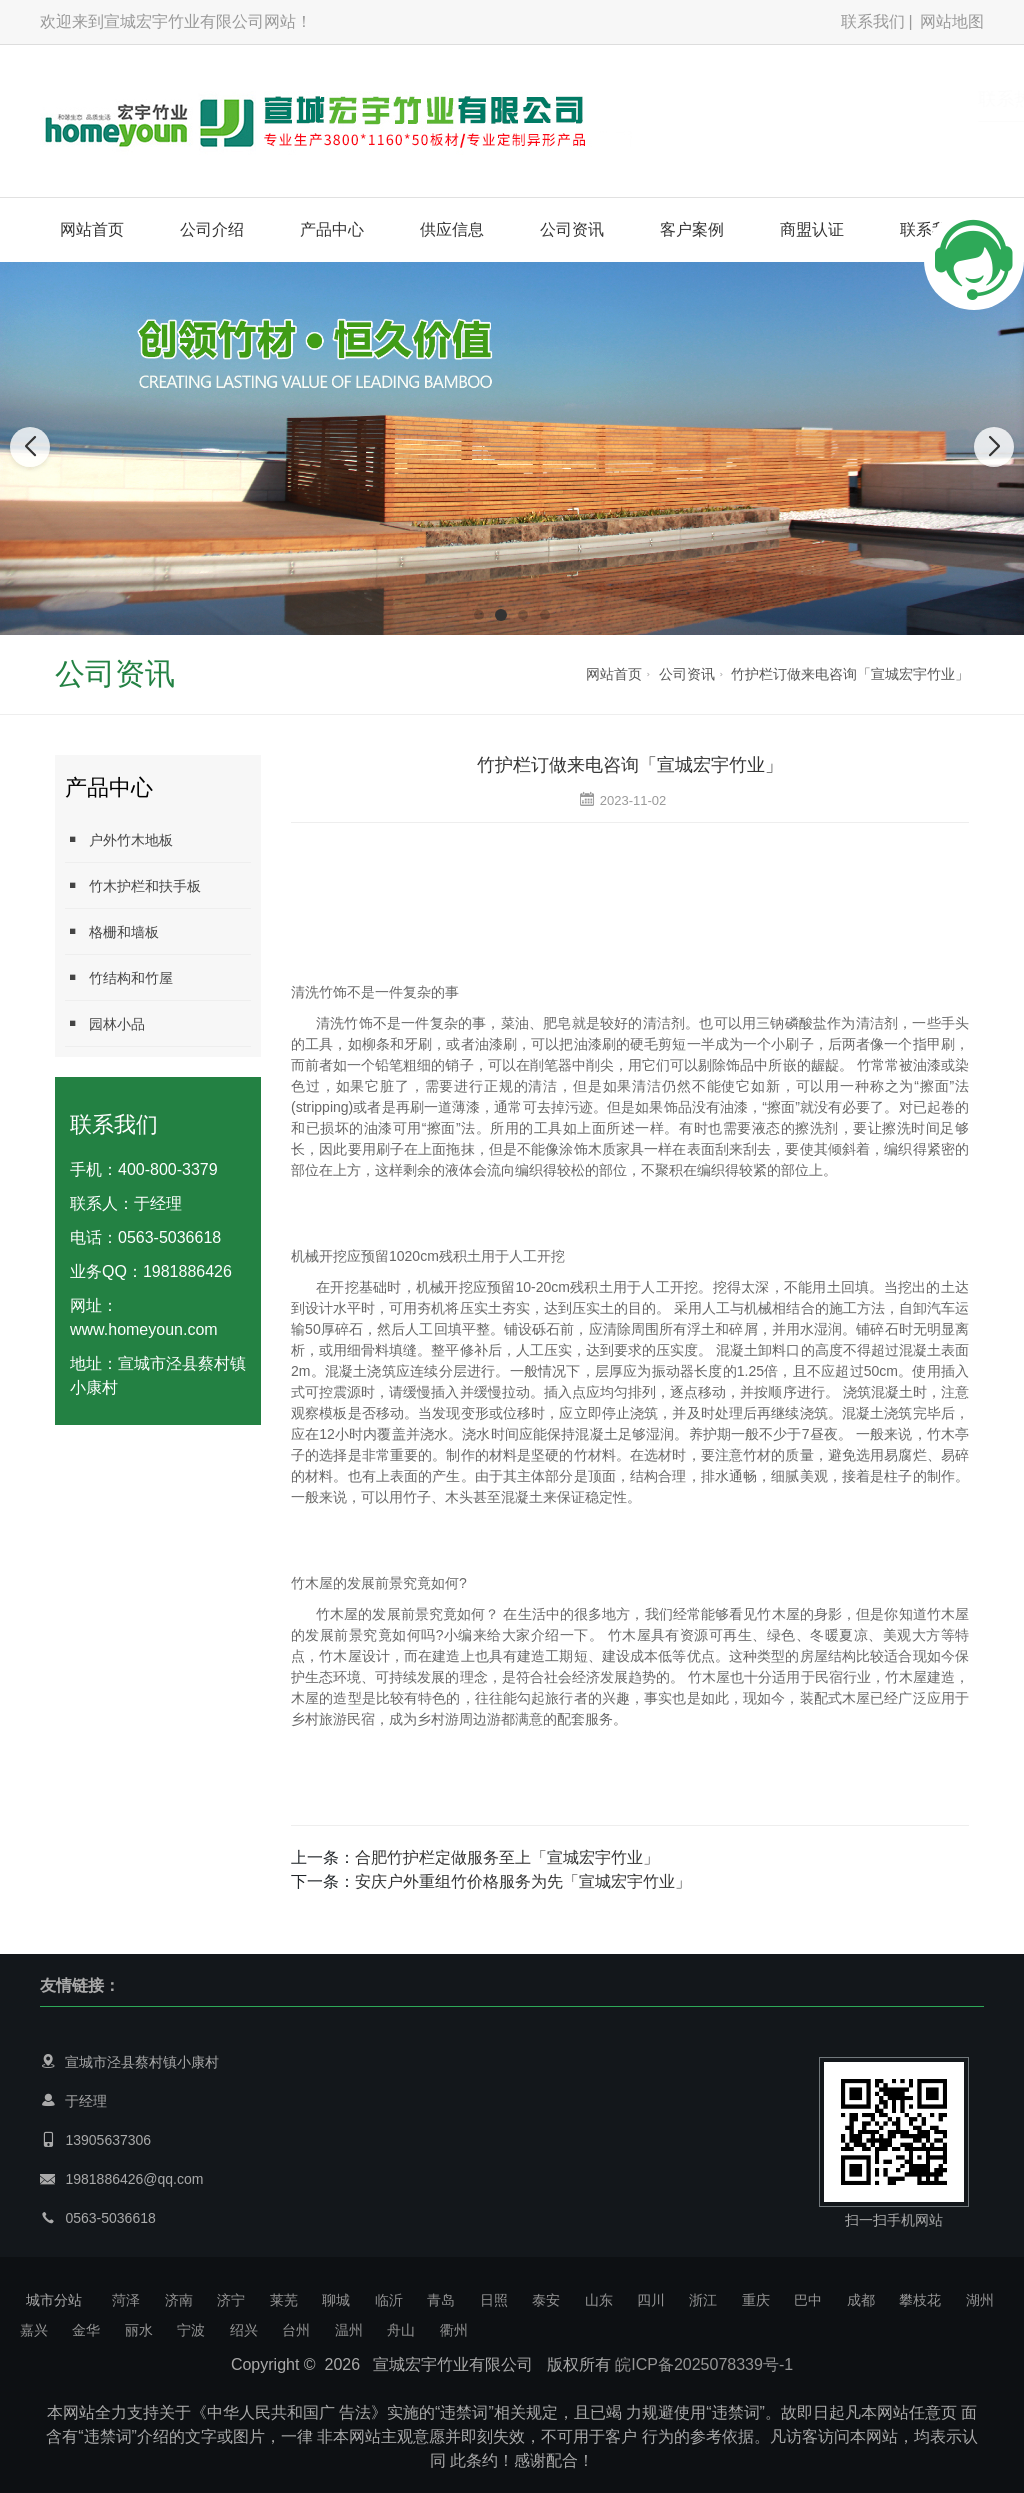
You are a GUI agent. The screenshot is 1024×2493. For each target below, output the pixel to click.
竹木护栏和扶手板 (133, 885)
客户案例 (692, 229)
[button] (479, 615)
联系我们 (873, 21)
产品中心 (332, 229)
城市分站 (54, 2300)
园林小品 (105, 1023)
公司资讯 (572, 229)
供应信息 (452, 229)
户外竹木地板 (119, 839)
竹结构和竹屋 (119, 977)
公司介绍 (212, 229)
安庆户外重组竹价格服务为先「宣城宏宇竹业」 (523, 1881)
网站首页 (92, 229)
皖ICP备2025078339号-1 (704, 2364)
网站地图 (952, 21)
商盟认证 (812, 229)
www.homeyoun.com (144, 1329)
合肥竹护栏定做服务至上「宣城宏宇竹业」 (507, 1857)
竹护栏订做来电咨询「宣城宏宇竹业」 (850, 674)
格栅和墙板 (112, 931)
